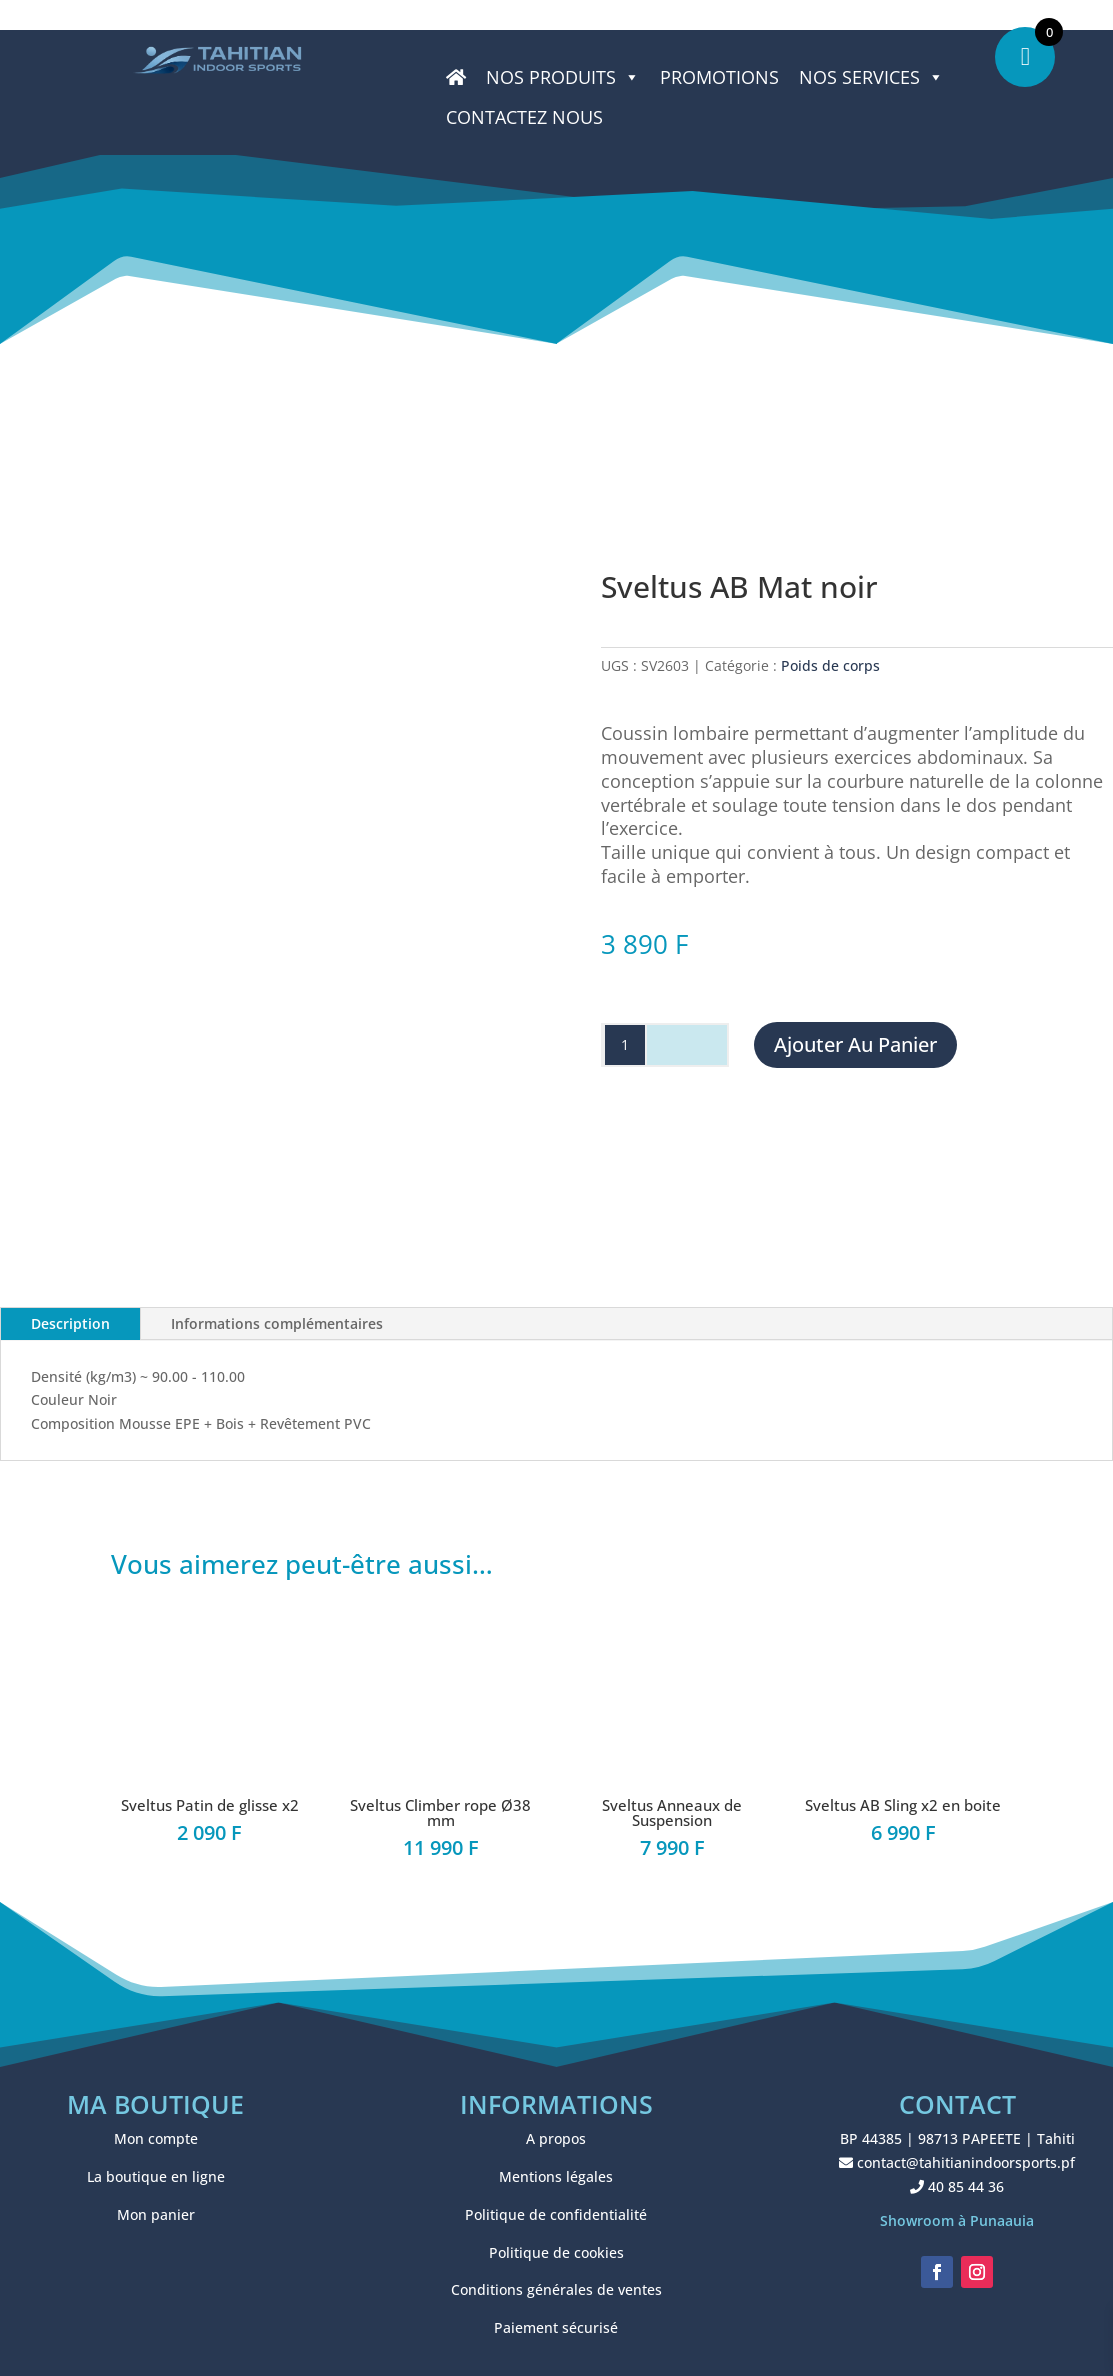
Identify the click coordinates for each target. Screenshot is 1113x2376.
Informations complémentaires (277, 1323)
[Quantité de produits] (625, 1045)
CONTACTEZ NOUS (524, 117)
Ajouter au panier (855, 1044)
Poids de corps (830, 665)
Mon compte (156, 2138)
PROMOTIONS (719, 77)
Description (70, 1323)
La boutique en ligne (156, 2176)
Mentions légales (556, 2176)
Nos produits (563, 77)
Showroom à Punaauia (957, 2220)
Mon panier (156, 2214)
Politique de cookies (556, 2252)
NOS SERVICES (871, 77)
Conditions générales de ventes (556, 2289)
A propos (556, 2138)
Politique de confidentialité (556, 2214)
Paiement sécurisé (556, 2327)
